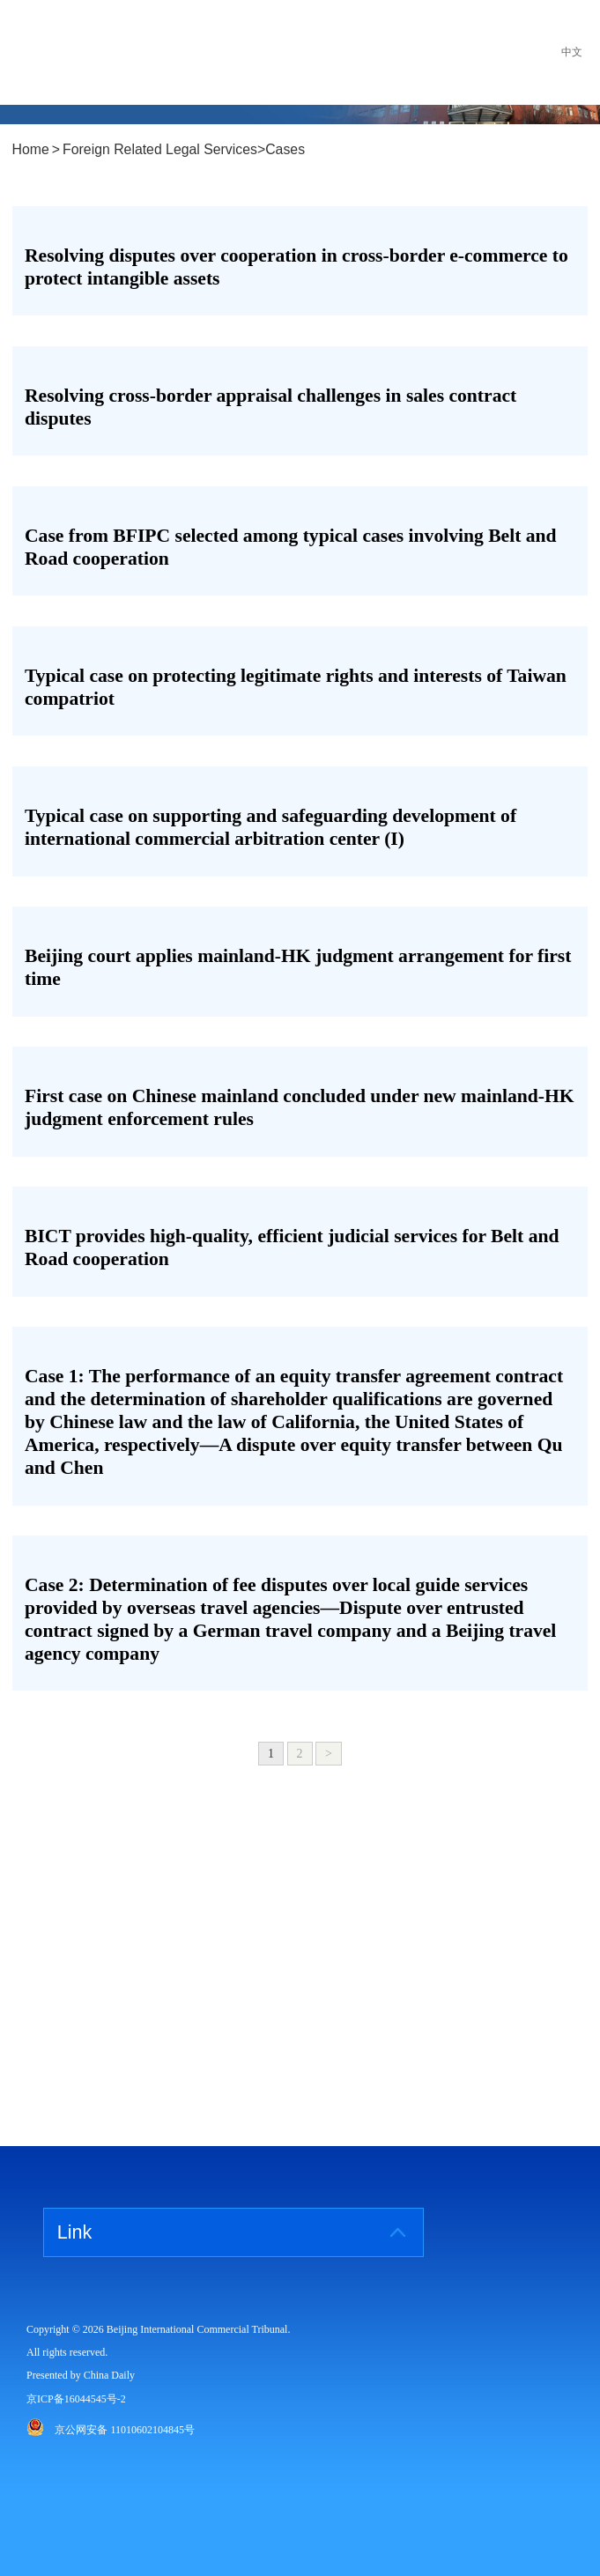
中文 (571, 52)
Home (30, 150)
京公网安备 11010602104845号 (125, 2430)
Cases (285, 150)
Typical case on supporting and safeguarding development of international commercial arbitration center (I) (270, 827)
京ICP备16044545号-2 (76, 2399)
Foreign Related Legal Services (160, 150)
